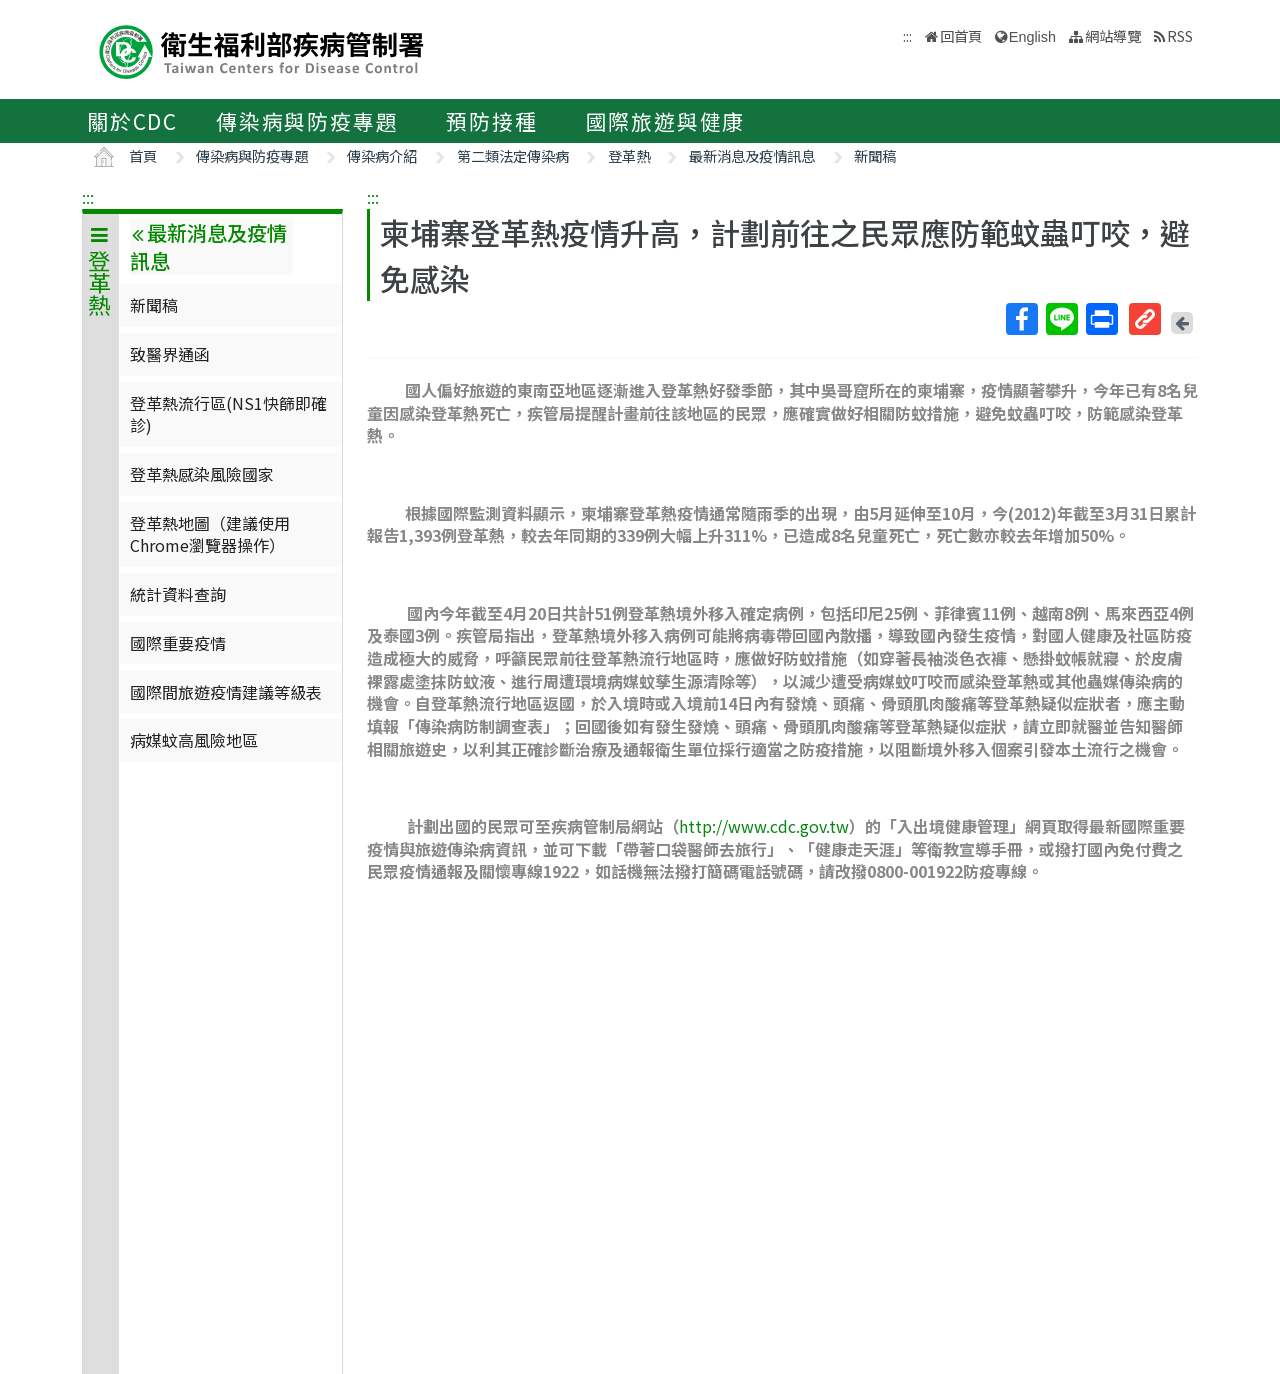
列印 (1101, 319)
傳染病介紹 (382, 155)
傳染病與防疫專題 (307, 121)
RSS (1180, 35)
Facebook (1021, 319)
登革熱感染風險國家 (202, 474)
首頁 (143, 155)
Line (1061, 319)
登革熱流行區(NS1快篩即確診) (228, 414)
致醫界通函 (170, 354)
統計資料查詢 (178, 594)
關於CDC (132, 121)
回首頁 (961, 35)
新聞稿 (875, 155)
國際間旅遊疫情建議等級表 (226, 692)
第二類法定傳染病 (513, 155)
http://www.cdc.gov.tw (764, 826)
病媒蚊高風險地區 (194, 740)
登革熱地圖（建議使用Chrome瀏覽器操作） (210, 534)
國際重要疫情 (178, 643)
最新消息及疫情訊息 (752, 155)
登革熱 (629, 155)
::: (88, 197)
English (1032, 37)
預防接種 (491, 121)
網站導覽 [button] (1113, 35)
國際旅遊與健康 (666, 121)
